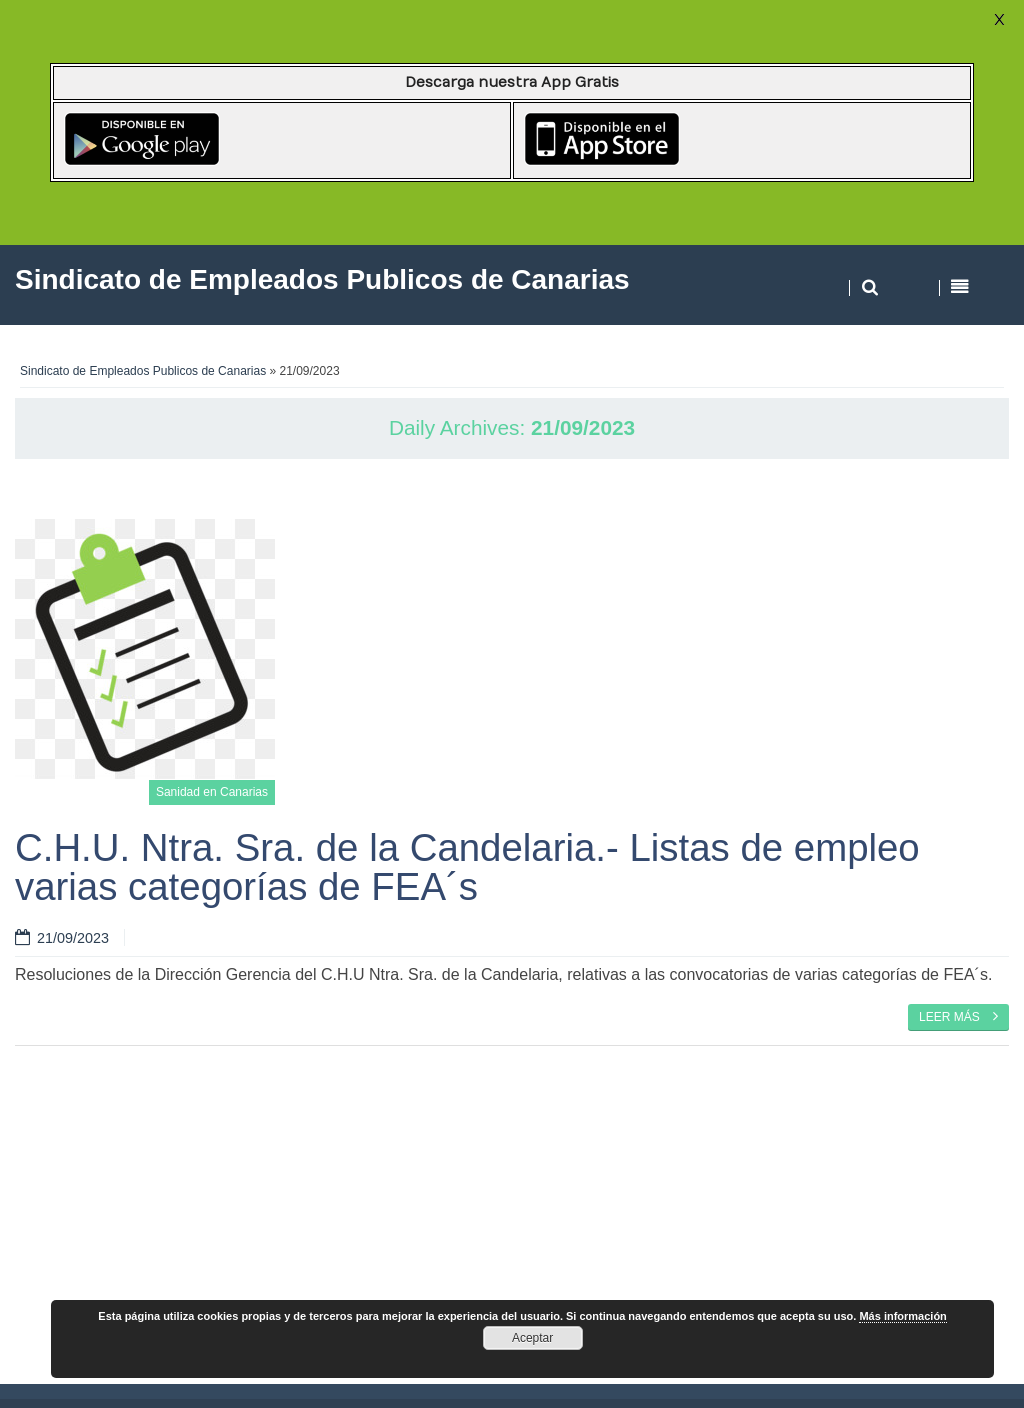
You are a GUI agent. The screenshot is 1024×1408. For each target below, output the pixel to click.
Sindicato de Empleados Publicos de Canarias (143, 371)
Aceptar (532, 1338)
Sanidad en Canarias (212, 792)
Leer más (958, 1016)
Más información (902, 1316)
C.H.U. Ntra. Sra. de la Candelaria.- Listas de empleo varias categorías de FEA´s (467, 866)
